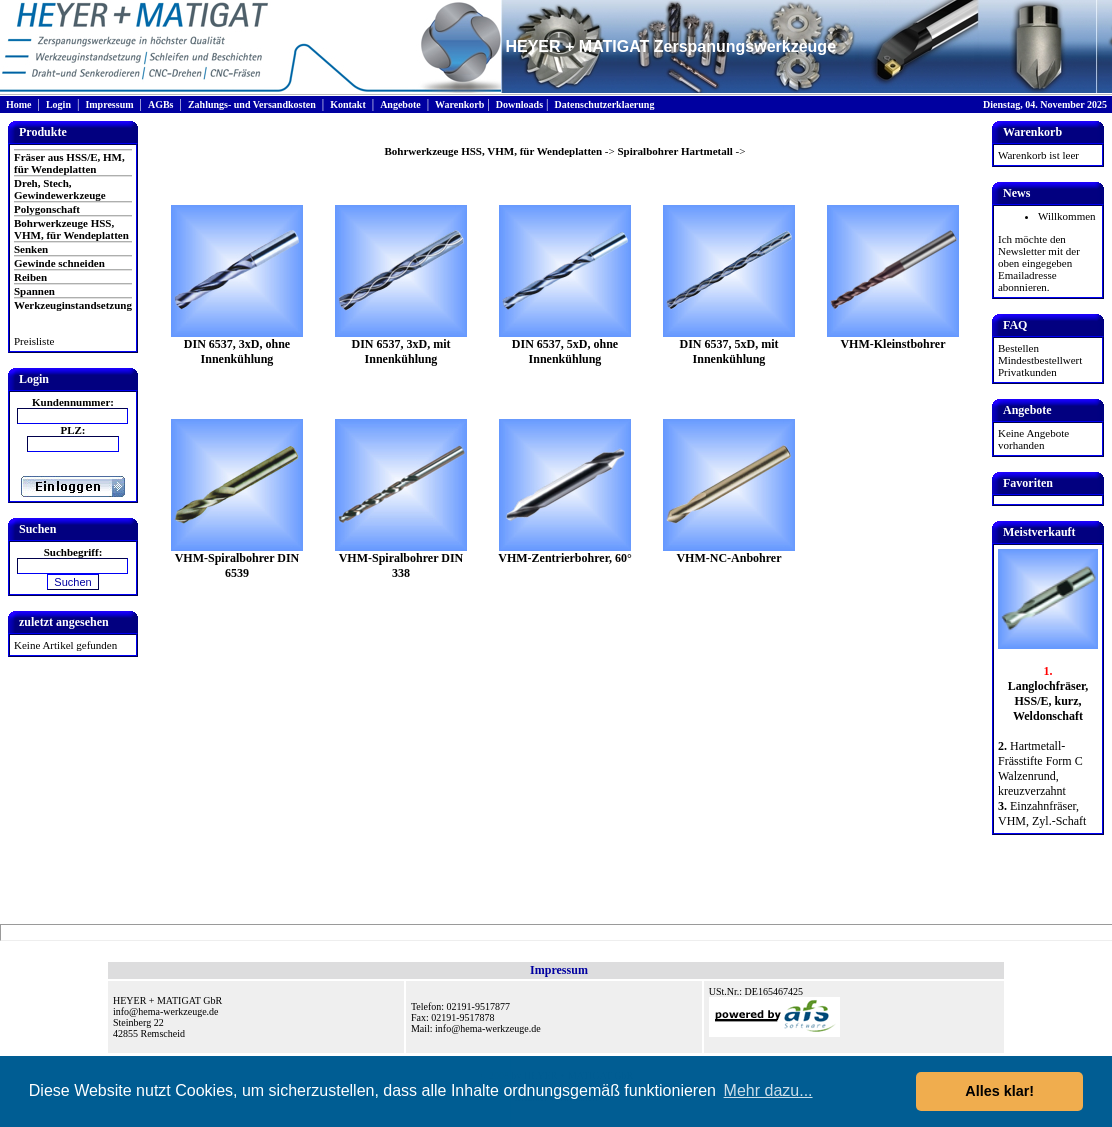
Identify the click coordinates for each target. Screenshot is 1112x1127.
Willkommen (1067, 216)
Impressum (109, 104)
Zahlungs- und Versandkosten (252, 104)
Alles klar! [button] (999, 1091)
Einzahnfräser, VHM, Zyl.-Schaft (1042, 813)
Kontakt (348, 104)
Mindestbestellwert (1040, 360)
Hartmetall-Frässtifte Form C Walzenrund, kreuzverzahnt (1040, 768)
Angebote (400, 104)
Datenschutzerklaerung (604, 104)
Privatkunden (1027, 372)
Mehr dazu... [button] (768, 1090)
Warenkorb (459, 104)
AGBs (161, 104)
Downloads (519, 104)
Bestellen (1018, 348)
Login (58, 104)
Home (19, 104)
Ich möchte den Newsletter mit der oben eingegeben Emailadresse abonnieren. (1039, 263)
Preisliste (34, 341)
